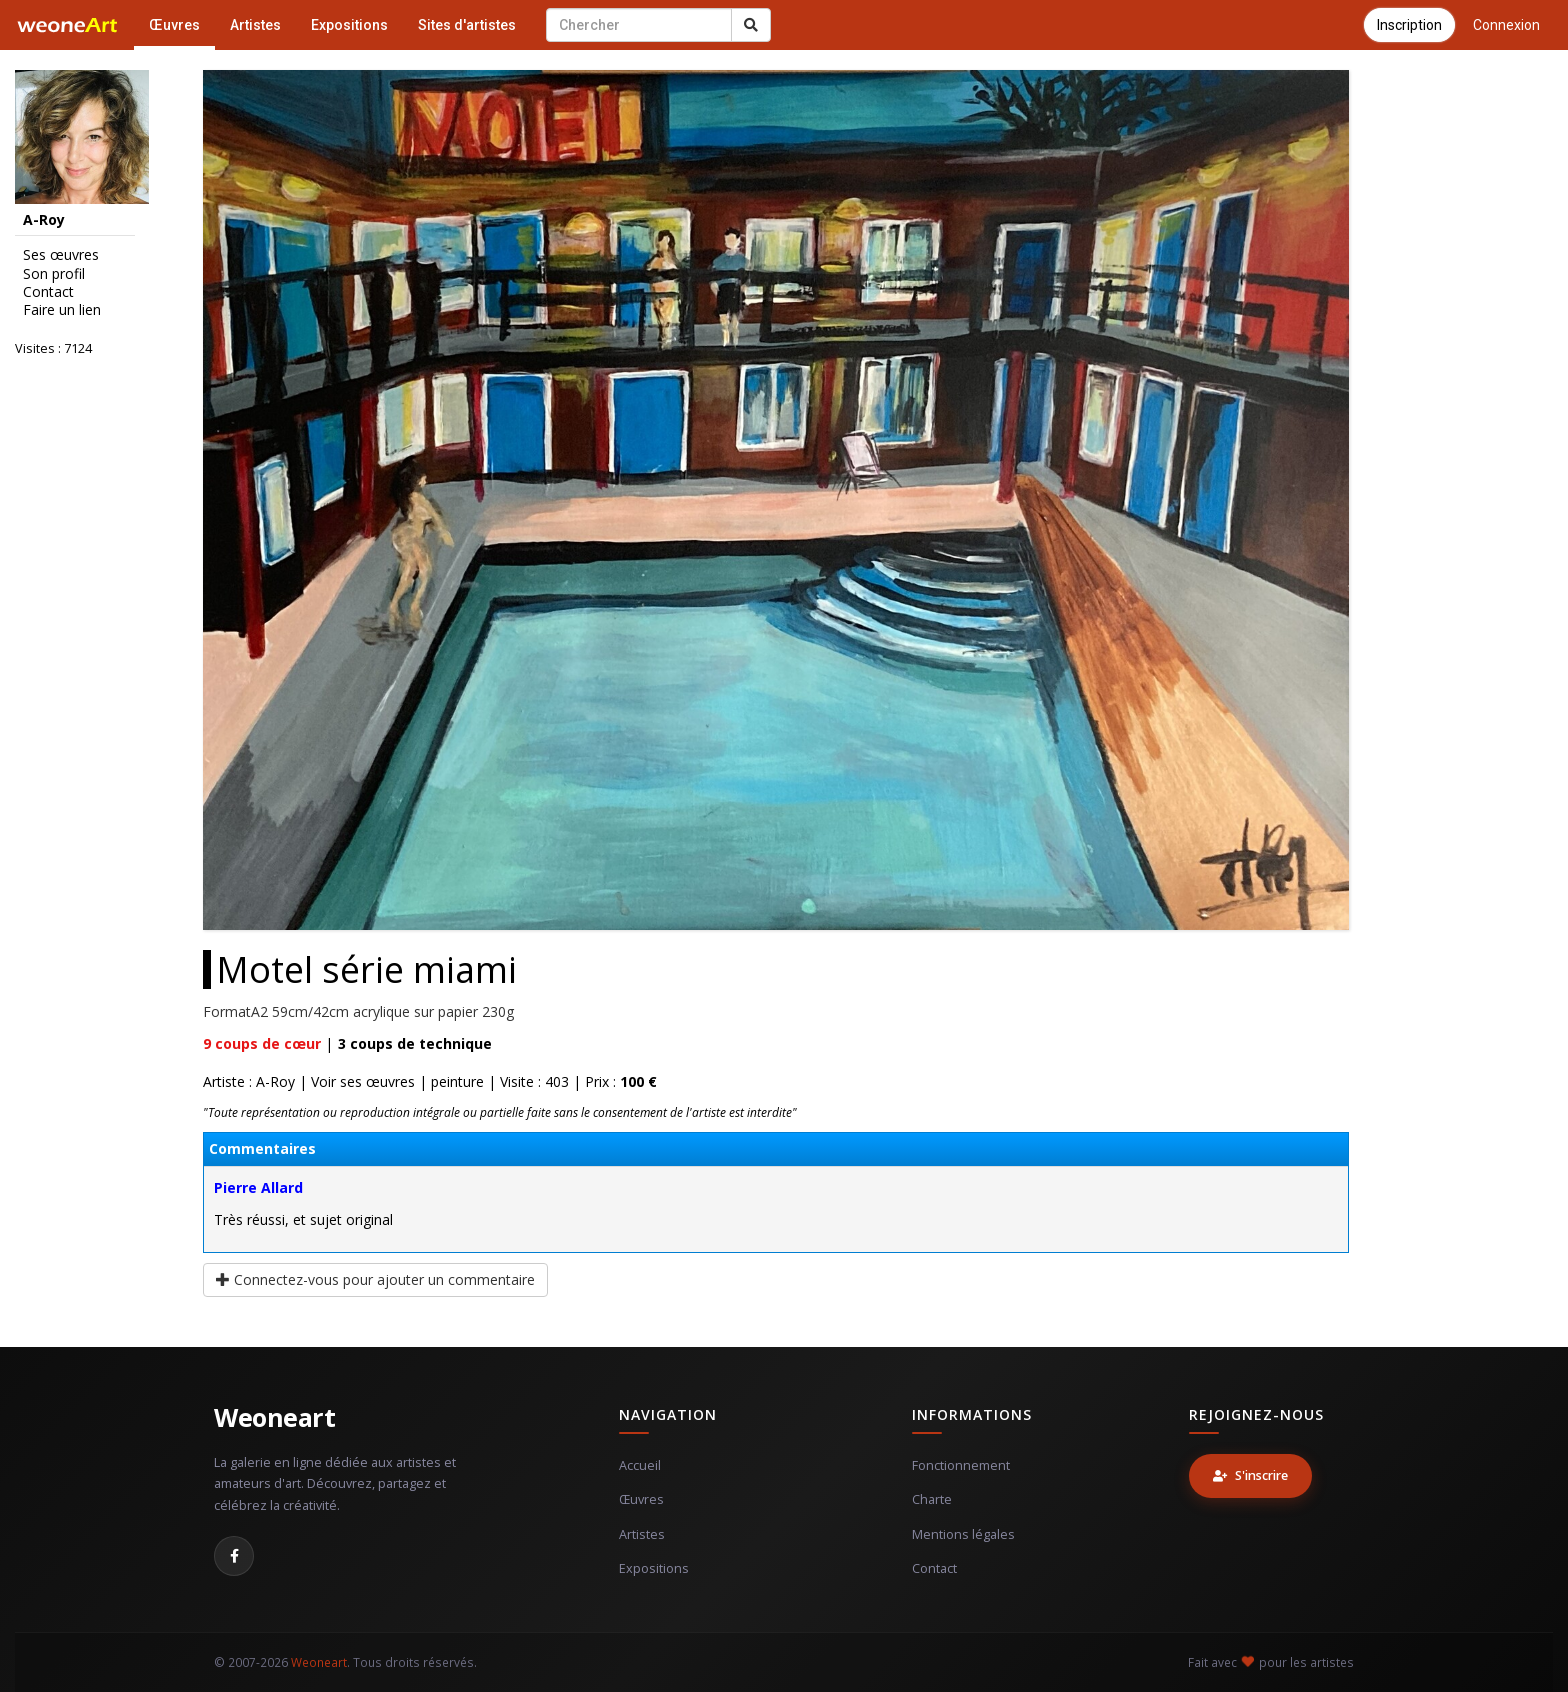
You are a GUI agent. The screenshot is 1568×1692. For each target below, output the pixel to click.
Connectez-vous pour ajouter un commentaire (375, 1279)
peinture (457, 1081)
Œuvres (174, 25)
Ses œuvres (61, 255)
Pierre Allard (258, 1187)
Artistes (255, 25)
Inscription (1409, 25)
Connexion (1506, 25)
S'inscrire (1250, 1475)
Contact (48, 292)
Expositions (349, 25)
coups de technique (415, 1043)
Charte (932, 1499)
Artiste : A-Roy (249, 1081)
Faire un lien (62, 310)
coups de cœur (262, 1043)
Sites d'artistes (467, 25)
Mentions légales (963, 1534)
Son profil (54, 274)
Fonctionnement (961, 1465)
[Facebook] (234, 1556)
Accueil (640, 1465)
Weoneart (274, 1417)
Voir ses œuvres (363, 1081)
